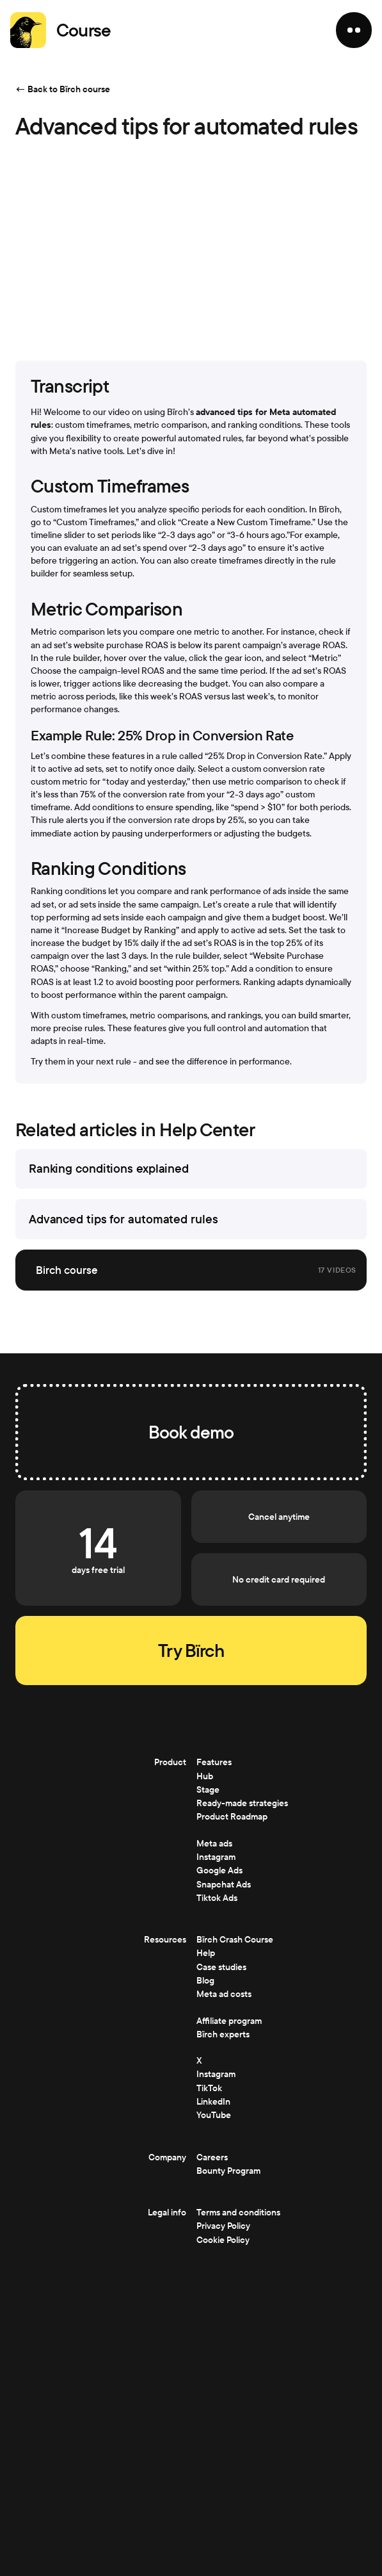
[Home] (28, 30)
